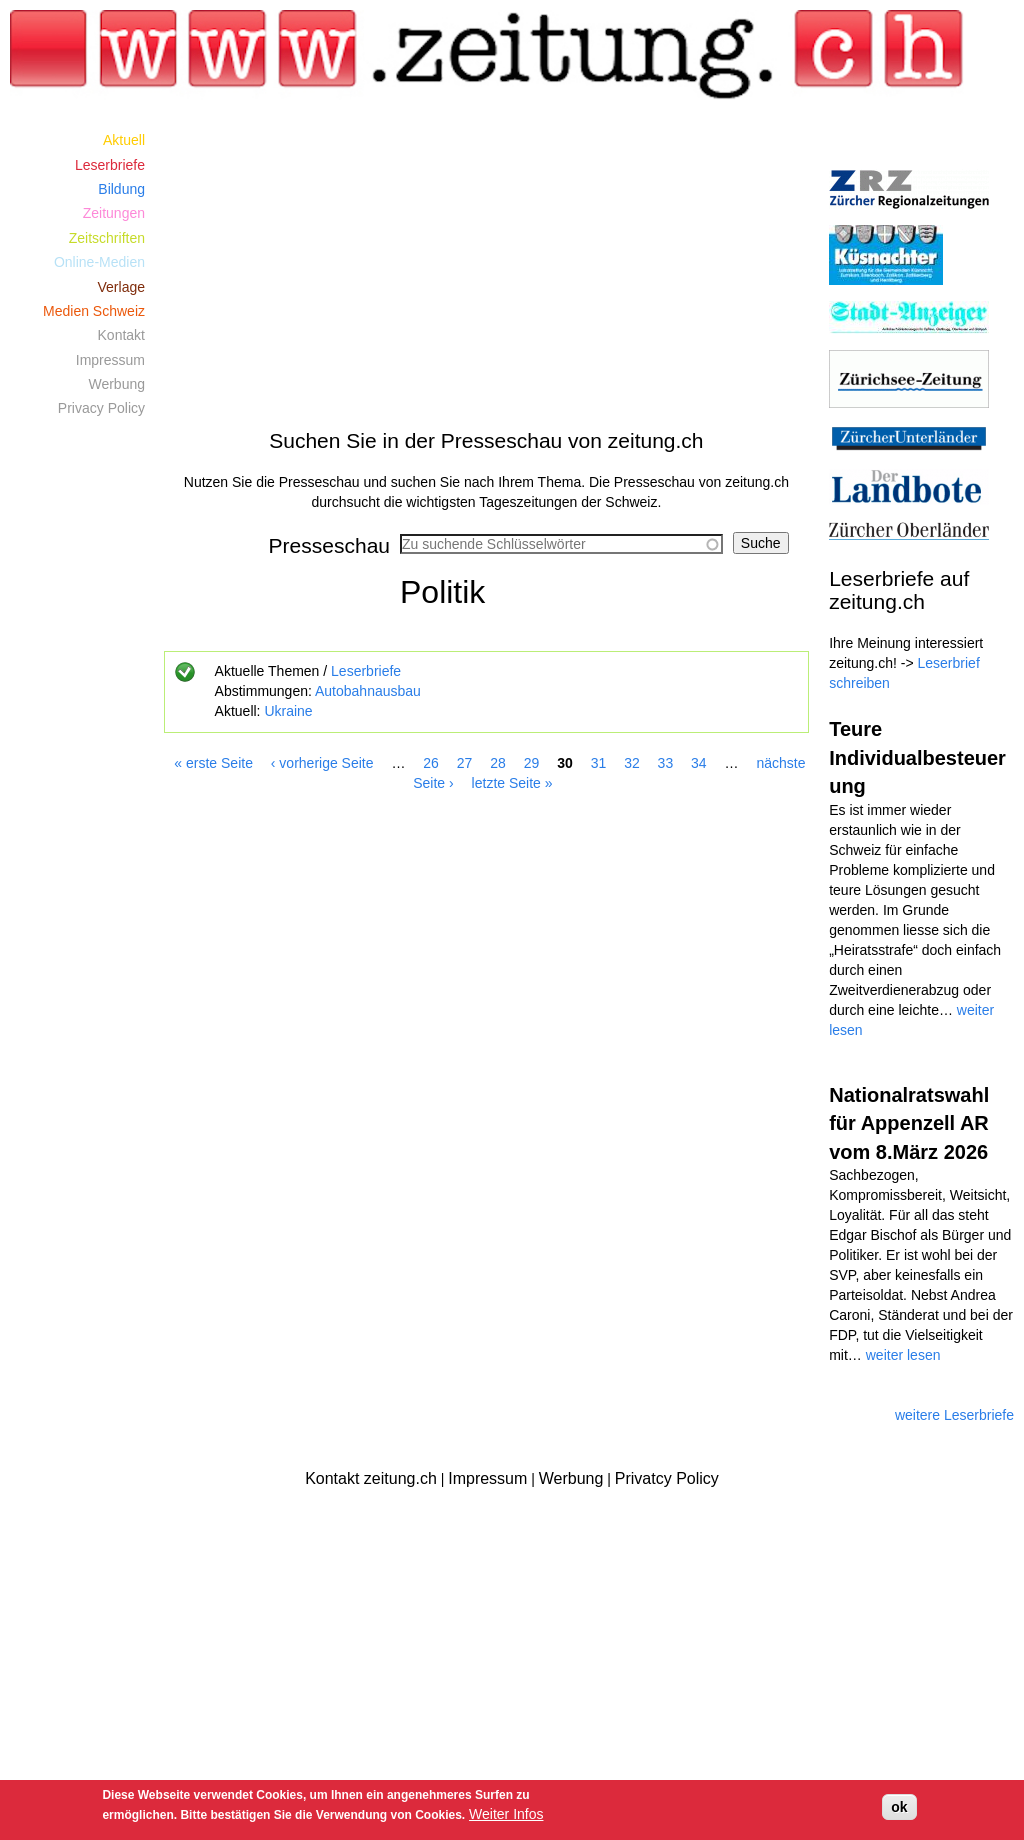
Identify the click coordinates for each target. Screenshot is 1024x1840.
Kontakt (121, 335)
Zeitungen (114, 213)
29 (532, 763)
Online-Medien (99, 262)
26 (431, 763)
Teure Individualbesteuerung (917, 757)
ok (899, 1807)
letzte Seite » (512, 783)
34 (699, 763)
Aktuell (124, 140)
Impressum (110, 360)
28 (498, 763)
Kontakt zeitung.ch (371, 1478)
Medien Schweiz (94, 311)
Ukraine (288, 711)
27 (465, 763)
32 (632, 763)
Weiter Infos (506, 1814)
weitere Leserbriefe (954, 1415)
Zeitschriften (107, 238)
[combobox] (561, 544)
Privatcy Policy (667, 1478)
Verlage (121, 287)
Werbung (116, 384)
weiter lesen (903, 1355)
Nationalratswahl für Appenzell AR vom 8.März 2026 (909, 1123)
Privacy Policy (101, 408)
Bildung (121, 189)
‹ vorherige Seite (322, 763)
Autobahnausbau (368, 691)
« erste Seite (213, 763)
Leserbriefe (366, 671)
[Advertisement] (487, 268)
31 (599, 763)
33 (666, 763)
